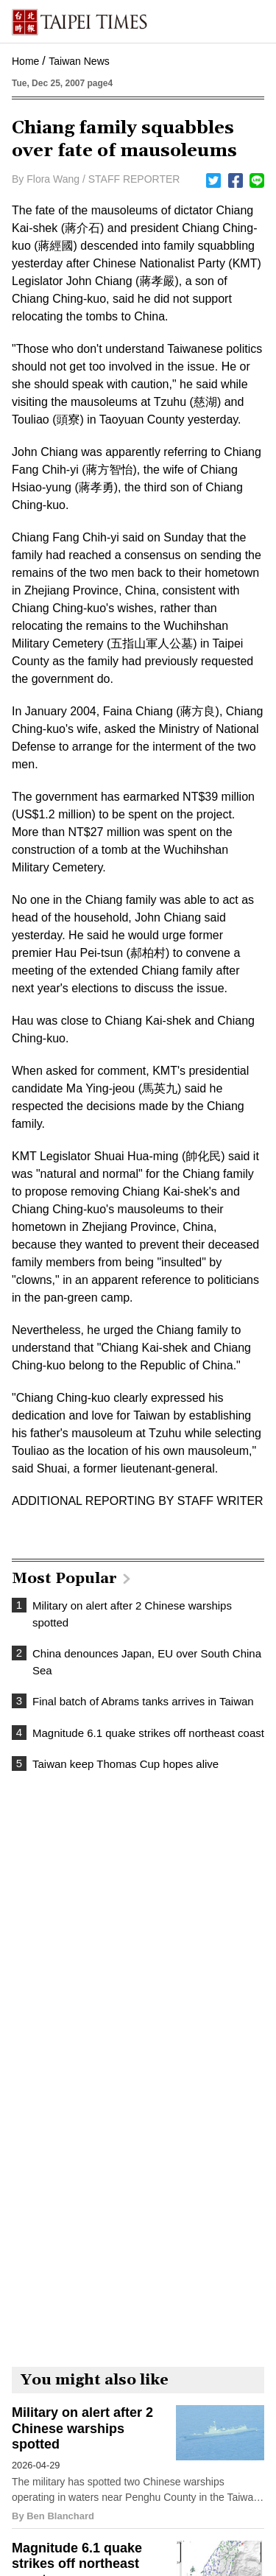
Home (25, 61)
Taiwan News (79, 61)
